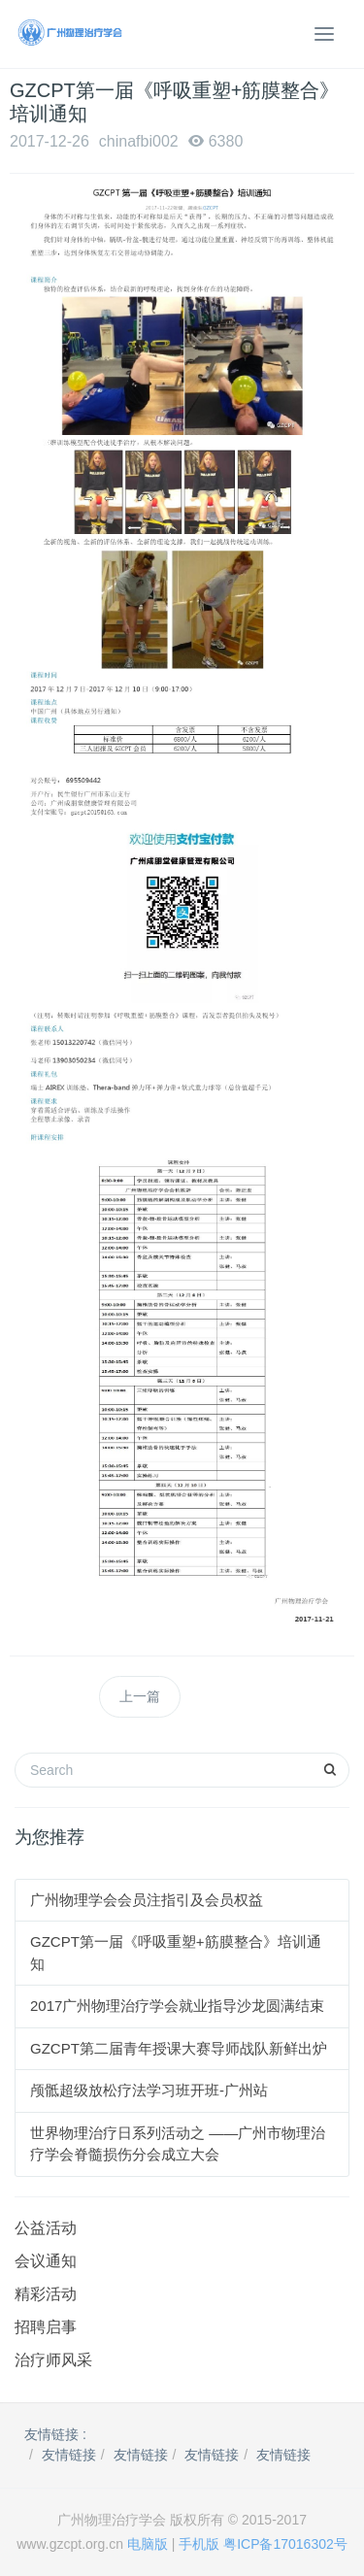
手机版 (199, 2544)
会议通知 (46, 2261)
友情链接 (69, 2454)
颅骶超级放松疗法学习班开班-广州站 (149, 2090)
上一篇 (139, 1696)
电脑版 (147, 2544)
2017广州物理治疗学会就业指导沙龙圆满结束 (177, 2005)
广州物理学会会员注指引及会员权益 (146, 1899)
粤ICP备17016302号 (285, 2544)
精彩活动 (46, 2294)
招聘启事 (46, 2327)
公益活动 (46, 2228)
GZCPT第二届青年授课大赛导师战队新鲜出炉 (178, 2048)
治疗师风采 (53, 2360)
